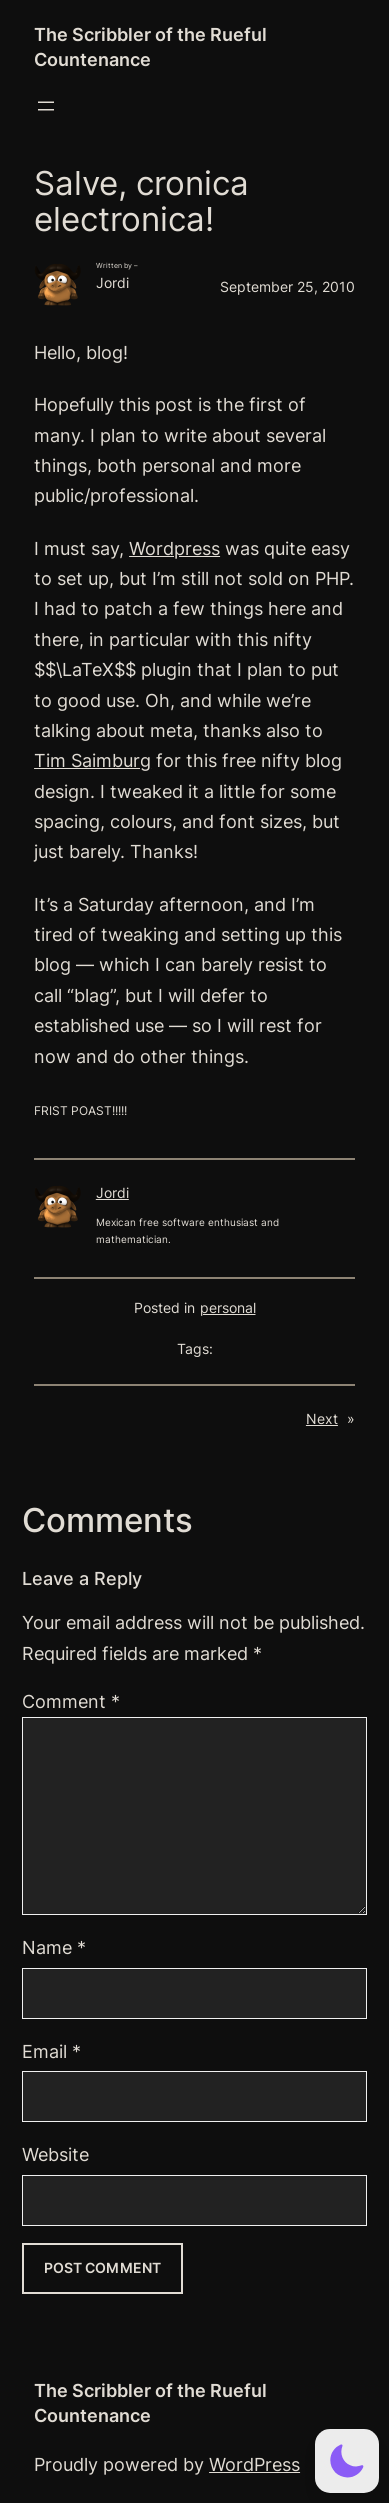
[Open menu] (46, 106)
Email (51, 2051)
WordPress (254, 2464)
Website (55, 2154)
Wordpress (174, 548)
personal (228, 1308)
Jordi (112, 1193)
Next (322, 1419)
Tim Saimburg (92, 760)
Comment (71, 1701)
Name (54, 1947)
